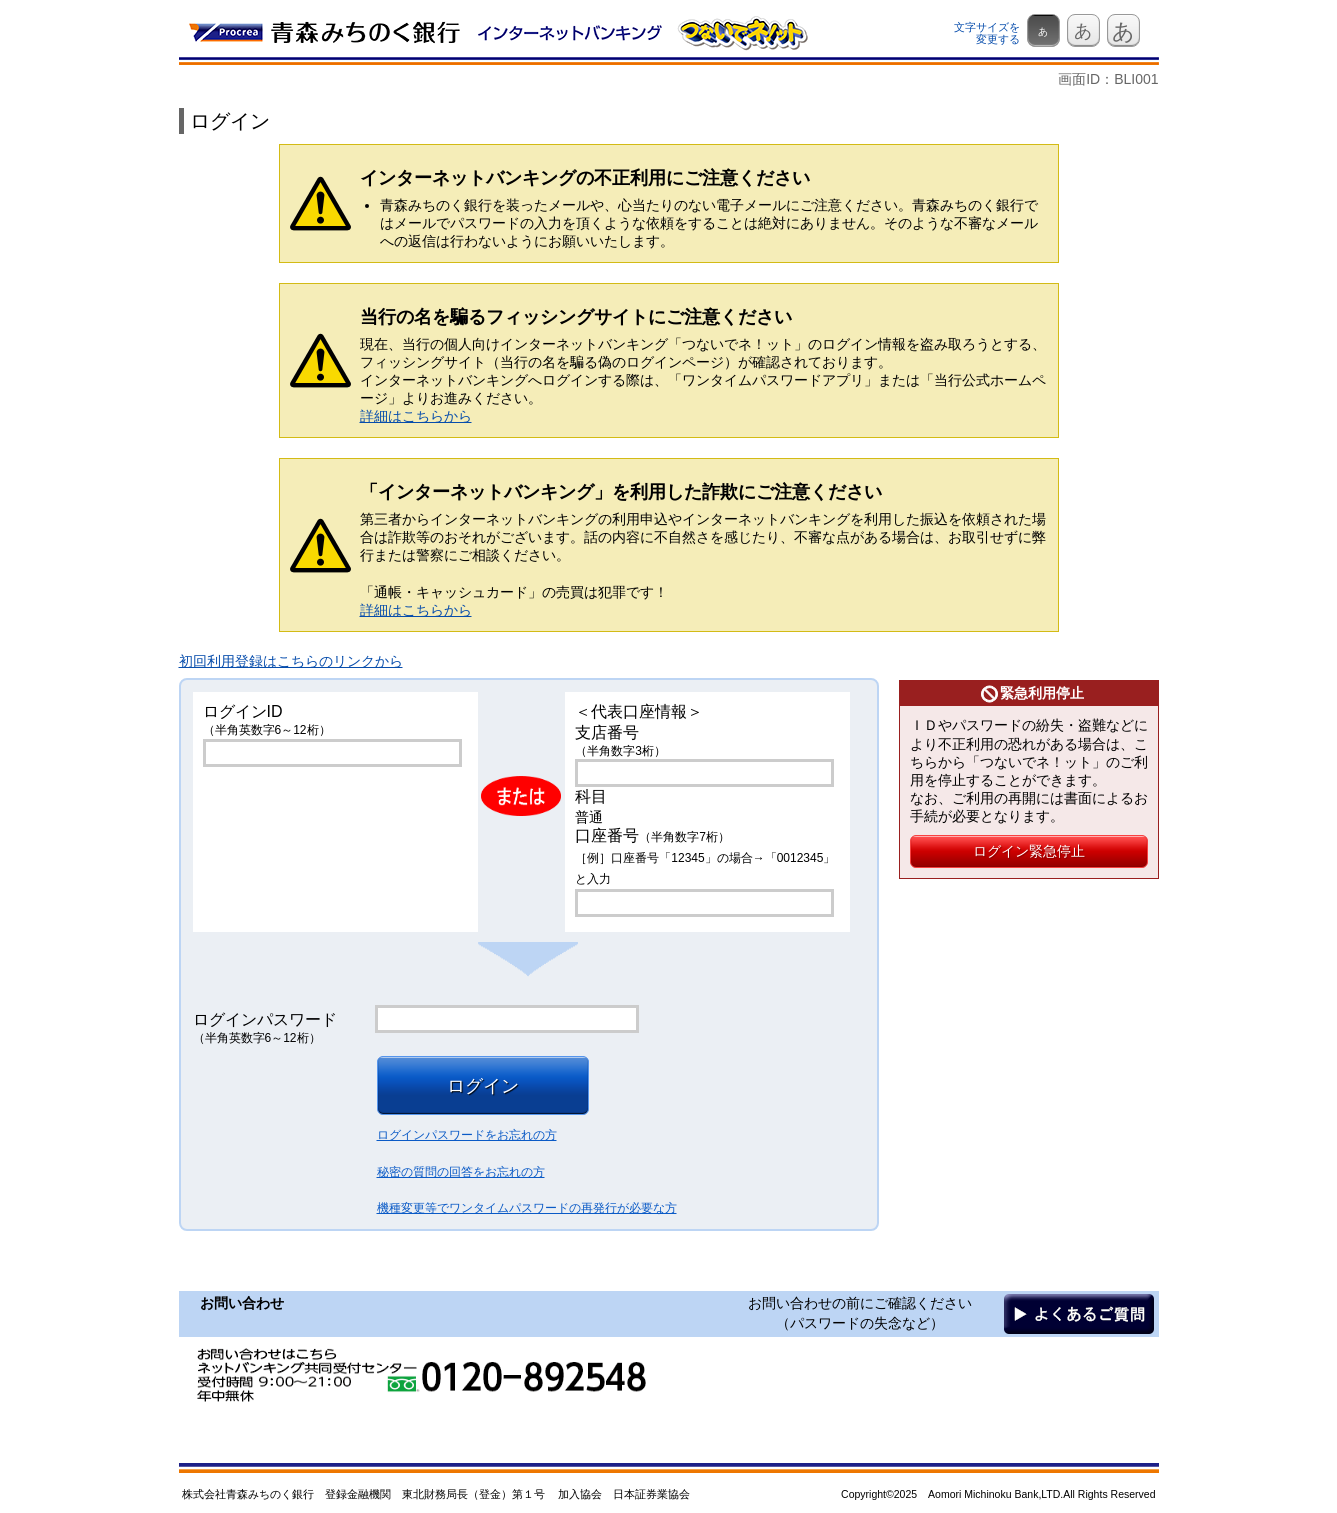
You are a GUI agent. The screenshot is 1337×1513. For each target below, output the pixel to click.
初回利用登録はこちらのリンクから (291, 661)
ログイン (483, 1086)
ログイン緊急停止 (1029, 851)
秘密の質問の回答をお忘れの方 (461, 1172)
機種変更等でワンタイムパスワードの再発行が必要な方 (527, 1208)
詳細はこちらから (416, 416)
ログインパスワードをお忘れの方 (467, 1135)
